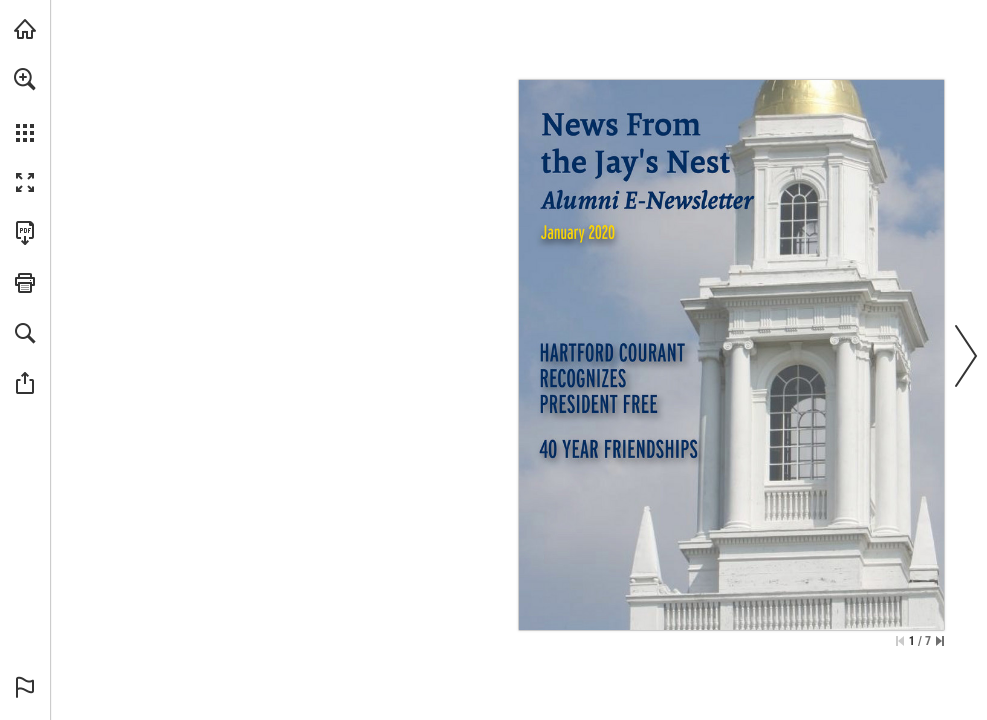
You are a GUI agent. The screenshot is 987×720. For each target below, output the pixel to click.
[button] (25, 79)
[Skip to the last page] (940, 641)
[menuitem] (25, 105)
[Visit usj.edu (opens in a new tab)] (25, 29)
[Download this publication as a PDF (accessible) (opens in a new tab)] (25, 233)
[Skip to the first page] (900, 641)
